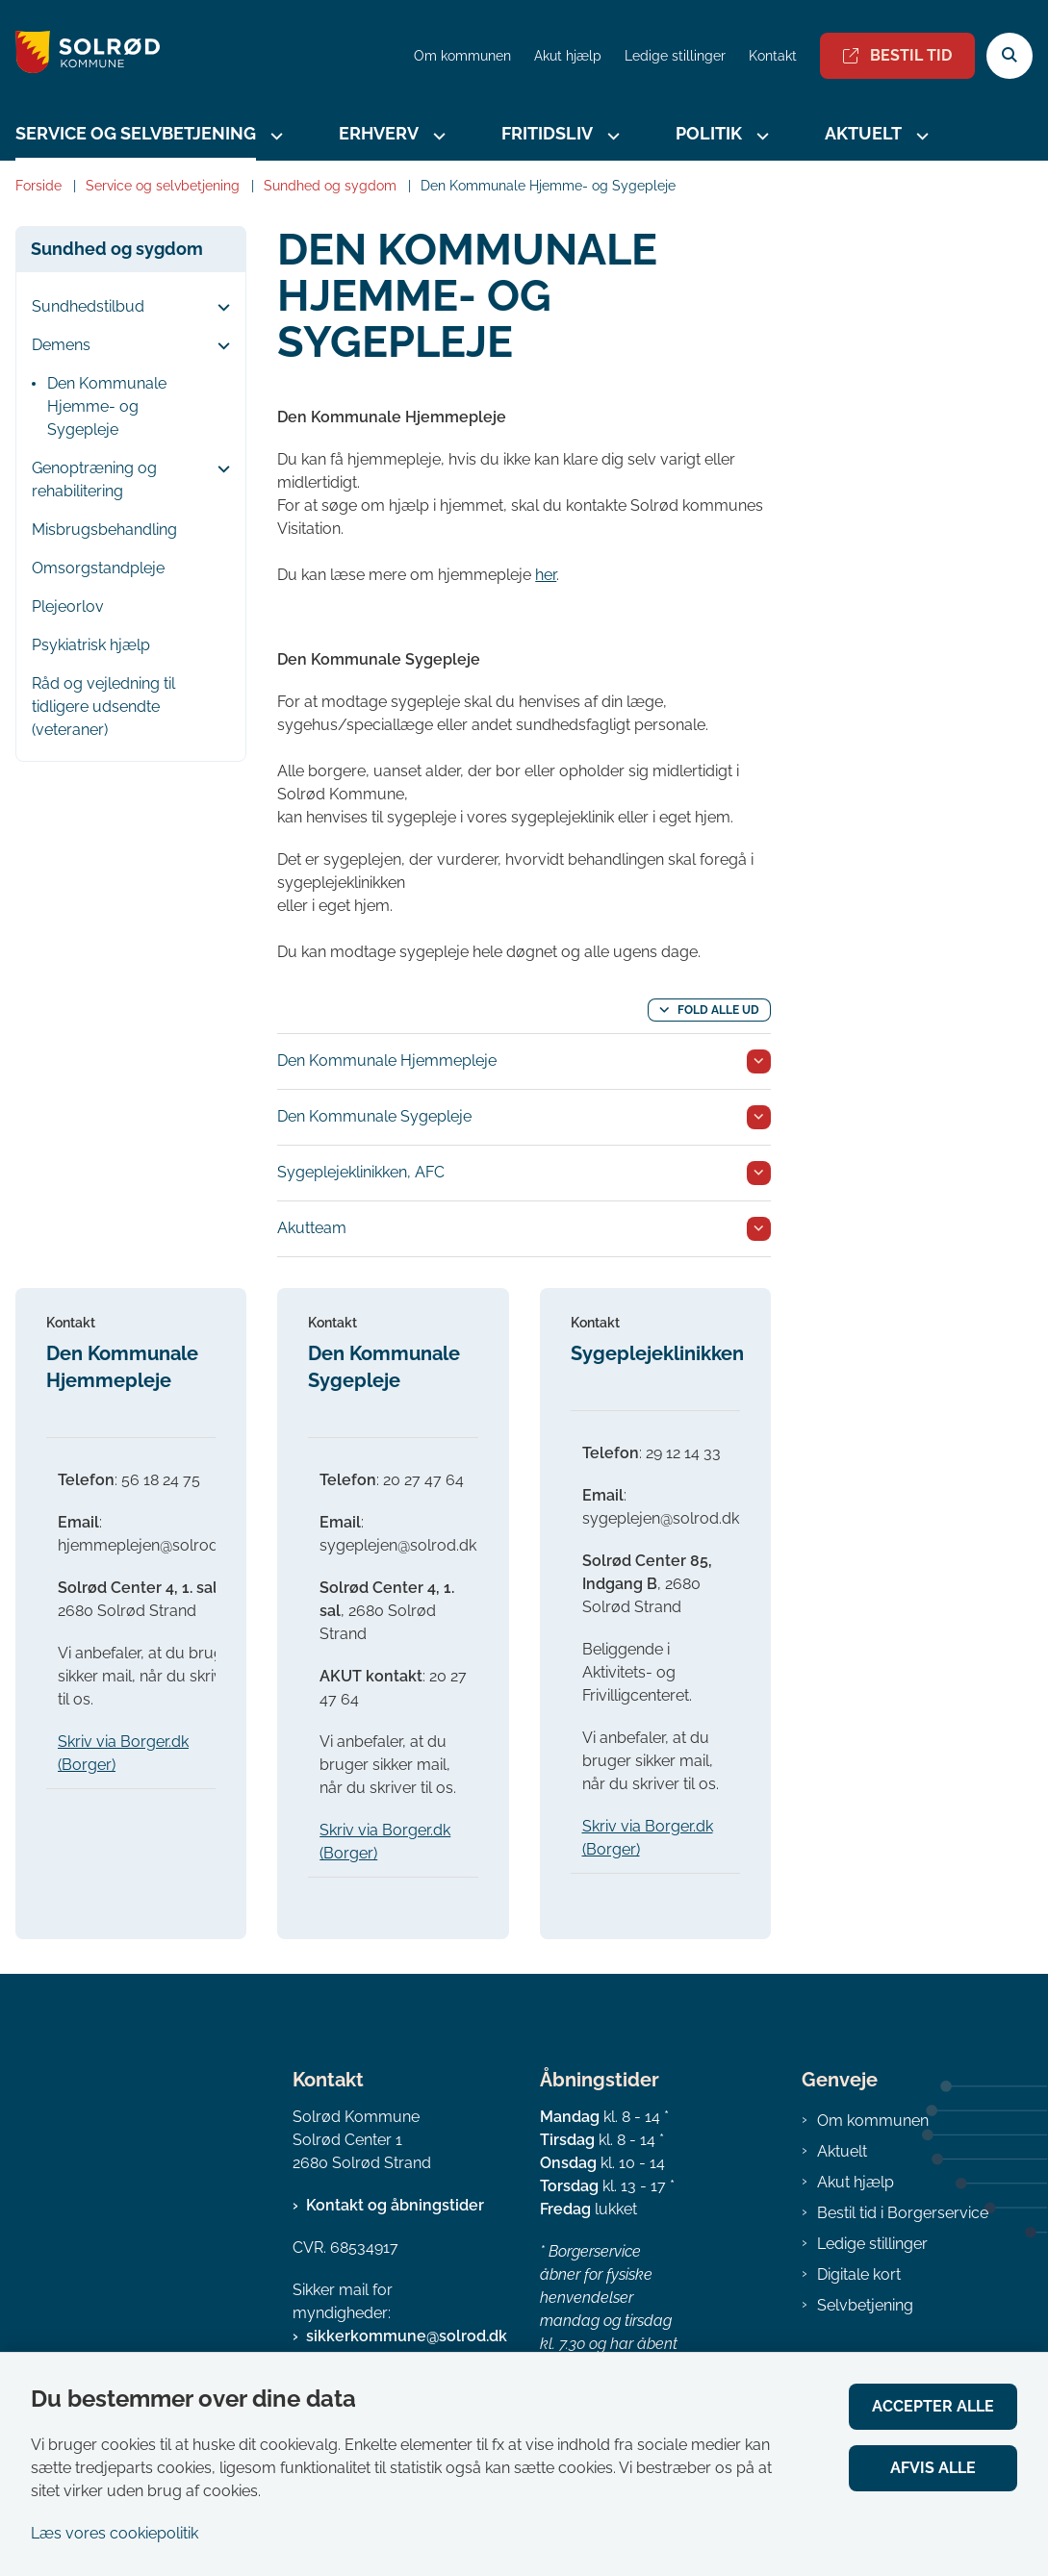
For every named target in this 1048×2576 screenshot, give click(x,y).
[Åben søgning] (1009, 56)
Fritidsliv (547, 133)
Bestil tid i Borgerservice (902, 2213)
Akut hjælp (855, 2182)
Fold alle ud (718, 1010)
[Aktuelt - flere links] (920, 136)
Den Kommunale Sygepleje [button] (374, 1116)
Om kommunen (873, 2120)
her (545, 575)
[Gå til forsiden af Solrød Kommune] (80, 55)
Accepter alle (933, 2406)
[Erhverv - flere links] (437, 136)
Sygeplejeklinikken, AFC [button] (361, 1172)
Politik (709, 133)
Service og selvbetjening (135, 133)
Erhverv (379, 133)
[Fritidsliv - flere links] (611, 136)
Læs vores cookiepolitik (114, 2533)
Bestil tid (897, 55)
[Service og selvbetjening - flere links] (274, 136)
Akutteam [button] (311, 1228)
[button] (219, 307)
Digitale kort (859, 2274)
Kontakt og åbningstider (395, 2205)
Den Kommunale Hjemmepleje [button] (387, 1060)
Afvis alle (933, 2468)
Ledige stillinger (675, 56)
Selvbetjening (865, 2305)
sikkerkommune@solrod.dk (406, 2336)
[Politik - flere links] (760, 136)
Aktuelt (863, 133)
